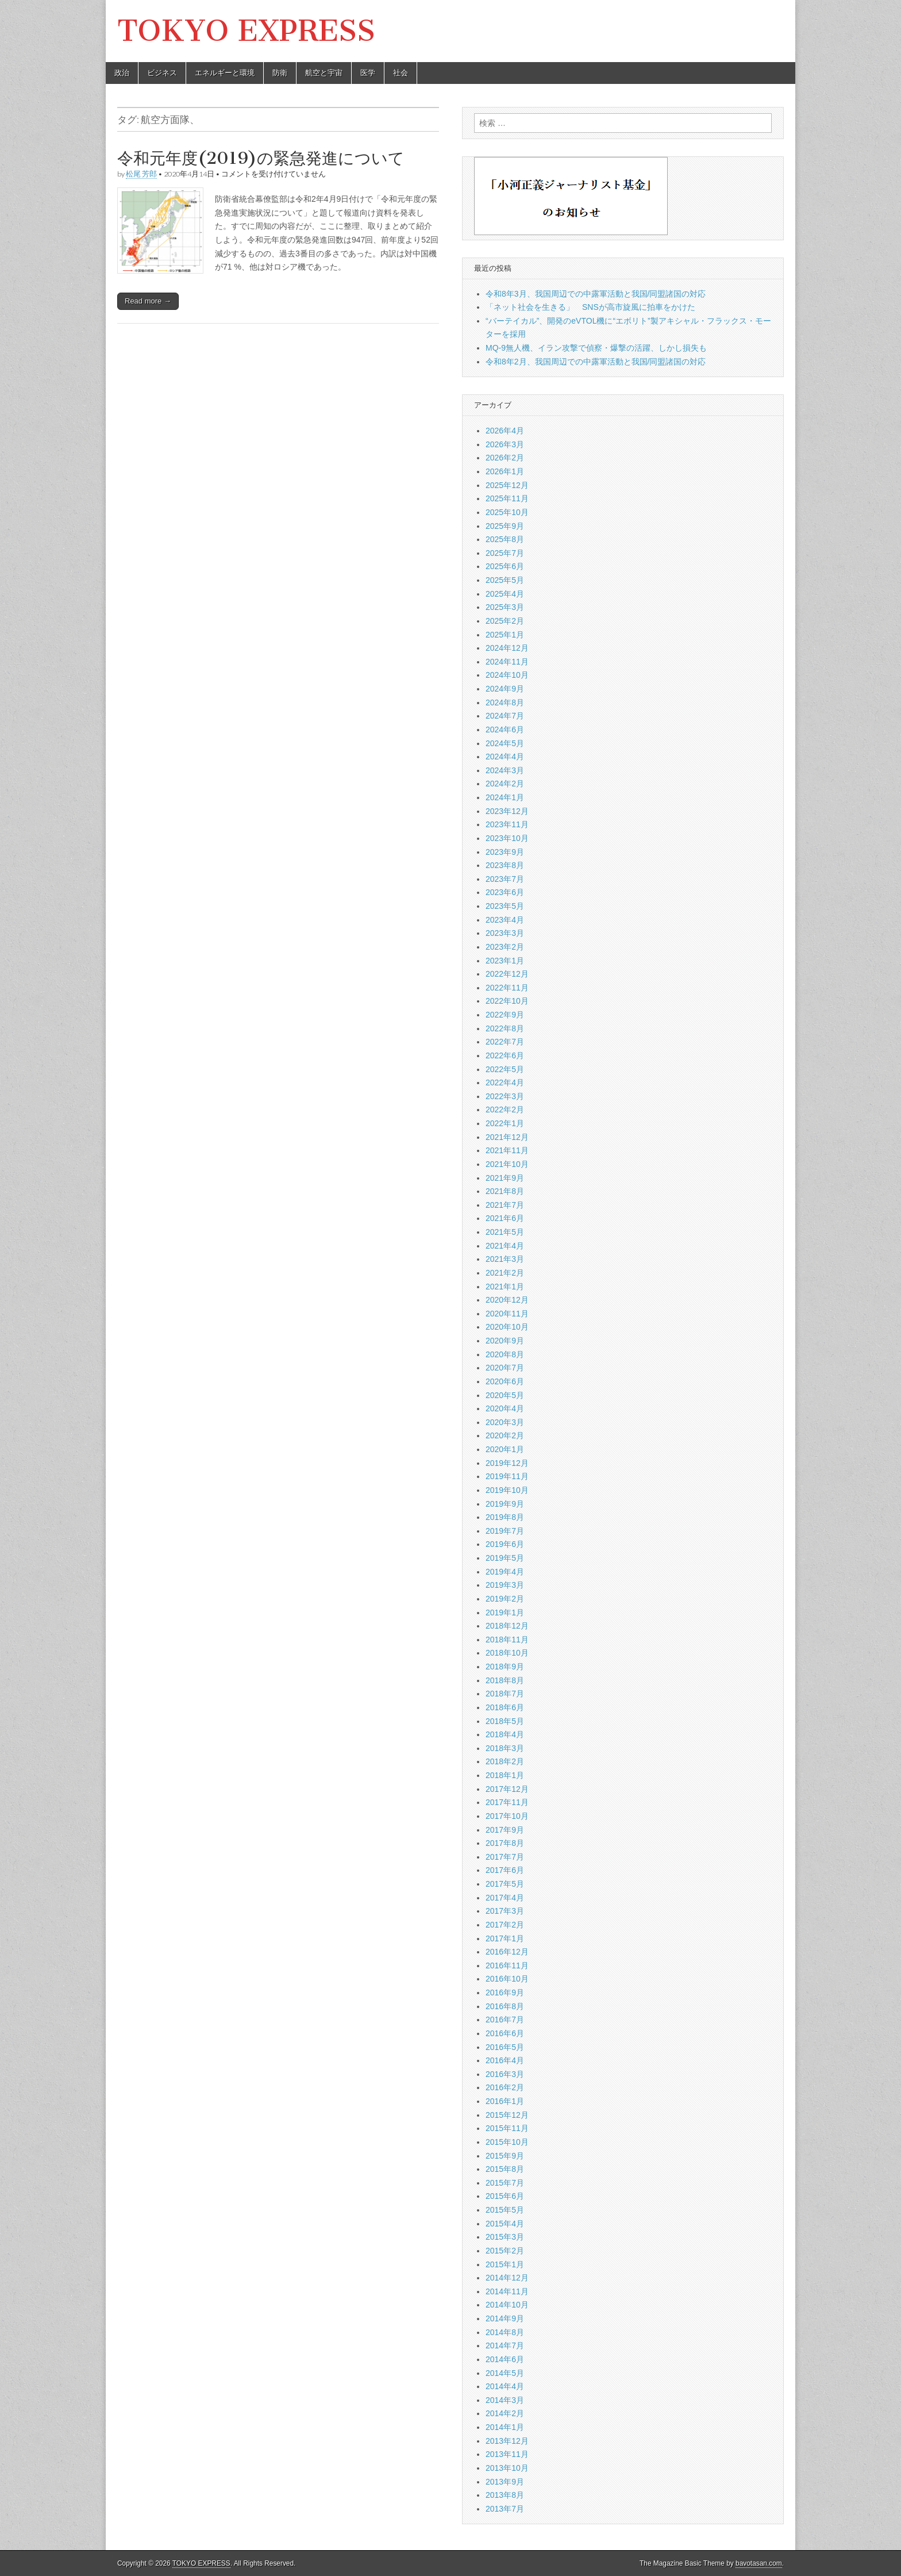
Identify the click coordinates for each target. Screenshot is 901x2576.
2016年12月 (507, 1951)
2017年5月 (505, 1883)
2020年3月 (505, 1422)
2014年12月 (507, 2277)
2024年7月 (505, 715)
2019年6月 (505, 1544)
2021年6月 (505, 1218)
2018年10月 (507, 1652)
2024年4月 (505, 756)
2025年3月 (505, 607)
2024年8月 (505, 702)
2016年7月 (505, 2019)
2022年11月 (507, 987)
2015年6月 (505, 2196)
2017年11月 (507, 1802)
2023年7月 (505, 879)
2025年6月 (505, 566)
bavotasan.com (759, 2563)
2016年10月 (507, 1978)
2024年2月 (505, 783)
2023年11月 (507, 824)
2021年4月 (505, 1245)
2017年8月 (505, 1843)
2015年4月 (505, 2223)
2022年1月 (505, 1123)
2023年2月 (505, 946)
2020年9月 (505, 1340)
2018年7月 (505, 1693)
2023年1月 (505, 960)
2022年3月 (505, 1096)
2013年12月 (507, 2441)
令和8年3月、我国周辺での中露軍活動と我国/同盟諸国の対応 (596, 293)
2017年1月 (505, 1938)
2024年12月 (507, 647)
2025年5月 (505, 580)
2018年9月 (505, 1666)
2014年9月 (505, 2318)
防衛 (279, 73)
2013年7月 (505, 2508)
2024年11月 (507, 661)
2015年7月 (505, 2182)
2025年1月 (505, 634)
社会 (400, 73)
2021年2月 (505, 1272)
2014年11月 (507, 2291)
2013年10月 (507, 2468)
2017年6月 (505, 1870)
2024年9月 (505, 688)
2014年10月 (507, 2304)
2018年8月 (505, 1680)
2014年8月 (505, 2332)
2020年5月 (505, 1395)
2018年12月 (507, 1625)
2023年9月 (505, 852)
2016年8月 (505, 2006)
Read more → (148, 301)
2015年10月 (507, 2142)
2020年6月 (505, 1381)
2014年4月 (505, 2386)
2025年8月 (505, 539)
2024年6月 (505, 729)
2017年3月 (505, 1910)
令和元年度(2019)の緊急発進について (261, 158)
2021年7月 (505, 1205)
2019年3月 (505, 1585)
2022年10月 (507, 1000)
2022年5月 (505, 1069)
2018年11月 (507, 1639)
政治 (121, 73)
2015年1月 (505, 2264)
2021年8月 (505, 1191)
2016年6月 (505, 2033)
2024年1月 (505, 797)
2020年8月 (505, 1354)
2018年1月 (505, 1775)
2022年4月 (505, 1082)
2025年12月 (507, 485)
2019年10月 (507, 1490)
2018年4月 (505, 1734)
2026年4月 (505, 430)
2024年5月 (505, 743)
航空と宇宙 (323, 73)
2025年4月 (505, 593)
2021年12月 (507, 1137)
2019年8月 (505, 1517)
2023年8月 (505, 865)
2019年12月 (507, 1463)
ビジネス (162, 73)
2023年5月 (505, 906)
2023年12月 (507, 811)
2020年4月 (505, 1408)
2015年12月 (507, 2115)
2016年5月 (505, 2047)
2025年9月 (505, 526)
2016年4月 (505, 2060)
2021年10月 (507, 1164)
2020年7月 (505, 1367)
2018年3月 (505, 1748)
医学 (367, 73)
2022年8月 (505, 1028)
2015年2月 (505, 2250)
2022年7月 (505, 1041)
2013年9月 (505, 2481)
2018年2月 (505, 1761)
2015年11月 (507, 2128)
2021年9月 (505, 1178)
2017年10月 (507, 1816)
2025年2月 (505, 620)
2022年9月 (505, 1014)
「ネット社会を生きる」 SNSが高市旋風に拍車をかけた (590, 307)
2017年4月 (505, 1897)
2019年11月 (507, 1476)
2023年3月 (505, 933)
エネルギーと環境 (225, 73)
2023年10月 (507, 838)
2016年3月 (505, 2074)
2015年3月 (505, 2236)
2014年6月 (505, 2359)
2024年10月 (507, 674)
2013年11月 (507, 2454)
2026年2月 (505, 457)
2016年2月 (505, 2087)
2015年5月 (505, 2209)
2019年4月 (505, 1571)
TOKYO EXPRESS (246, 30)
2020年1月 (505, 1449)
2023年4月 (505, 919)
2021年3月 (505, 1259)
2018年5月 (505, 1721)
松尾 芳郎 (141, 174)
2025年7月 (505, 553)
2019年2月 (505, 1598)
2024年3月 (505, 770)
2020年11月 (507, 1313)
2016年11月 (507, 1965)
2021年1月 (505, 1286)
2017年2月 (505, 1924)
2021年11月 (507, 1150)
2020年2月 (505, 1435)
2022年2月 (505, 1109)
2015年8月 (505, 2169)
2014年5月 (505, 2373)
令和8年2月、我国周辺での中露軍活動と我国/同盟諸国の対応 (596, 361)
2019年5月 (505, 1558)
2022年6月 (505, 1055)
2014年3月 (505, 2400)
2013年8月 (505, 2495)
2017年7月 (505, 1856)
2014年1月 (505, 2427)
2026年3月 (505, 444)
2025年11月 (507, 498)
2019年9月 (505, 1503)
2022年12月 (507, 973)
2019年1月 (505, 1612)
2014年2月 (505, 2413)
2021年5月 (505, 1232)
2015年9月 (505, 2155)
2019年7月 (505, 1530)
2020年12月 (507, 1299)
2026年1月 (505, 471)
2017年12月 (507, 1789)
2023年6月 (505, 892)
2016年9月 (505, 1992)
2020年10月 (507, 1326)
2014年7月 (505, 2345)
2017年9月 (505, 1829)
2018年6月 (505, 1707)
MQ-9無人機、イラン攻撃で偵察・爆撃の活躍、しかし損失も (596, 347)
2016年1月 (505, 2101)
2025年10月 (507, 512)
